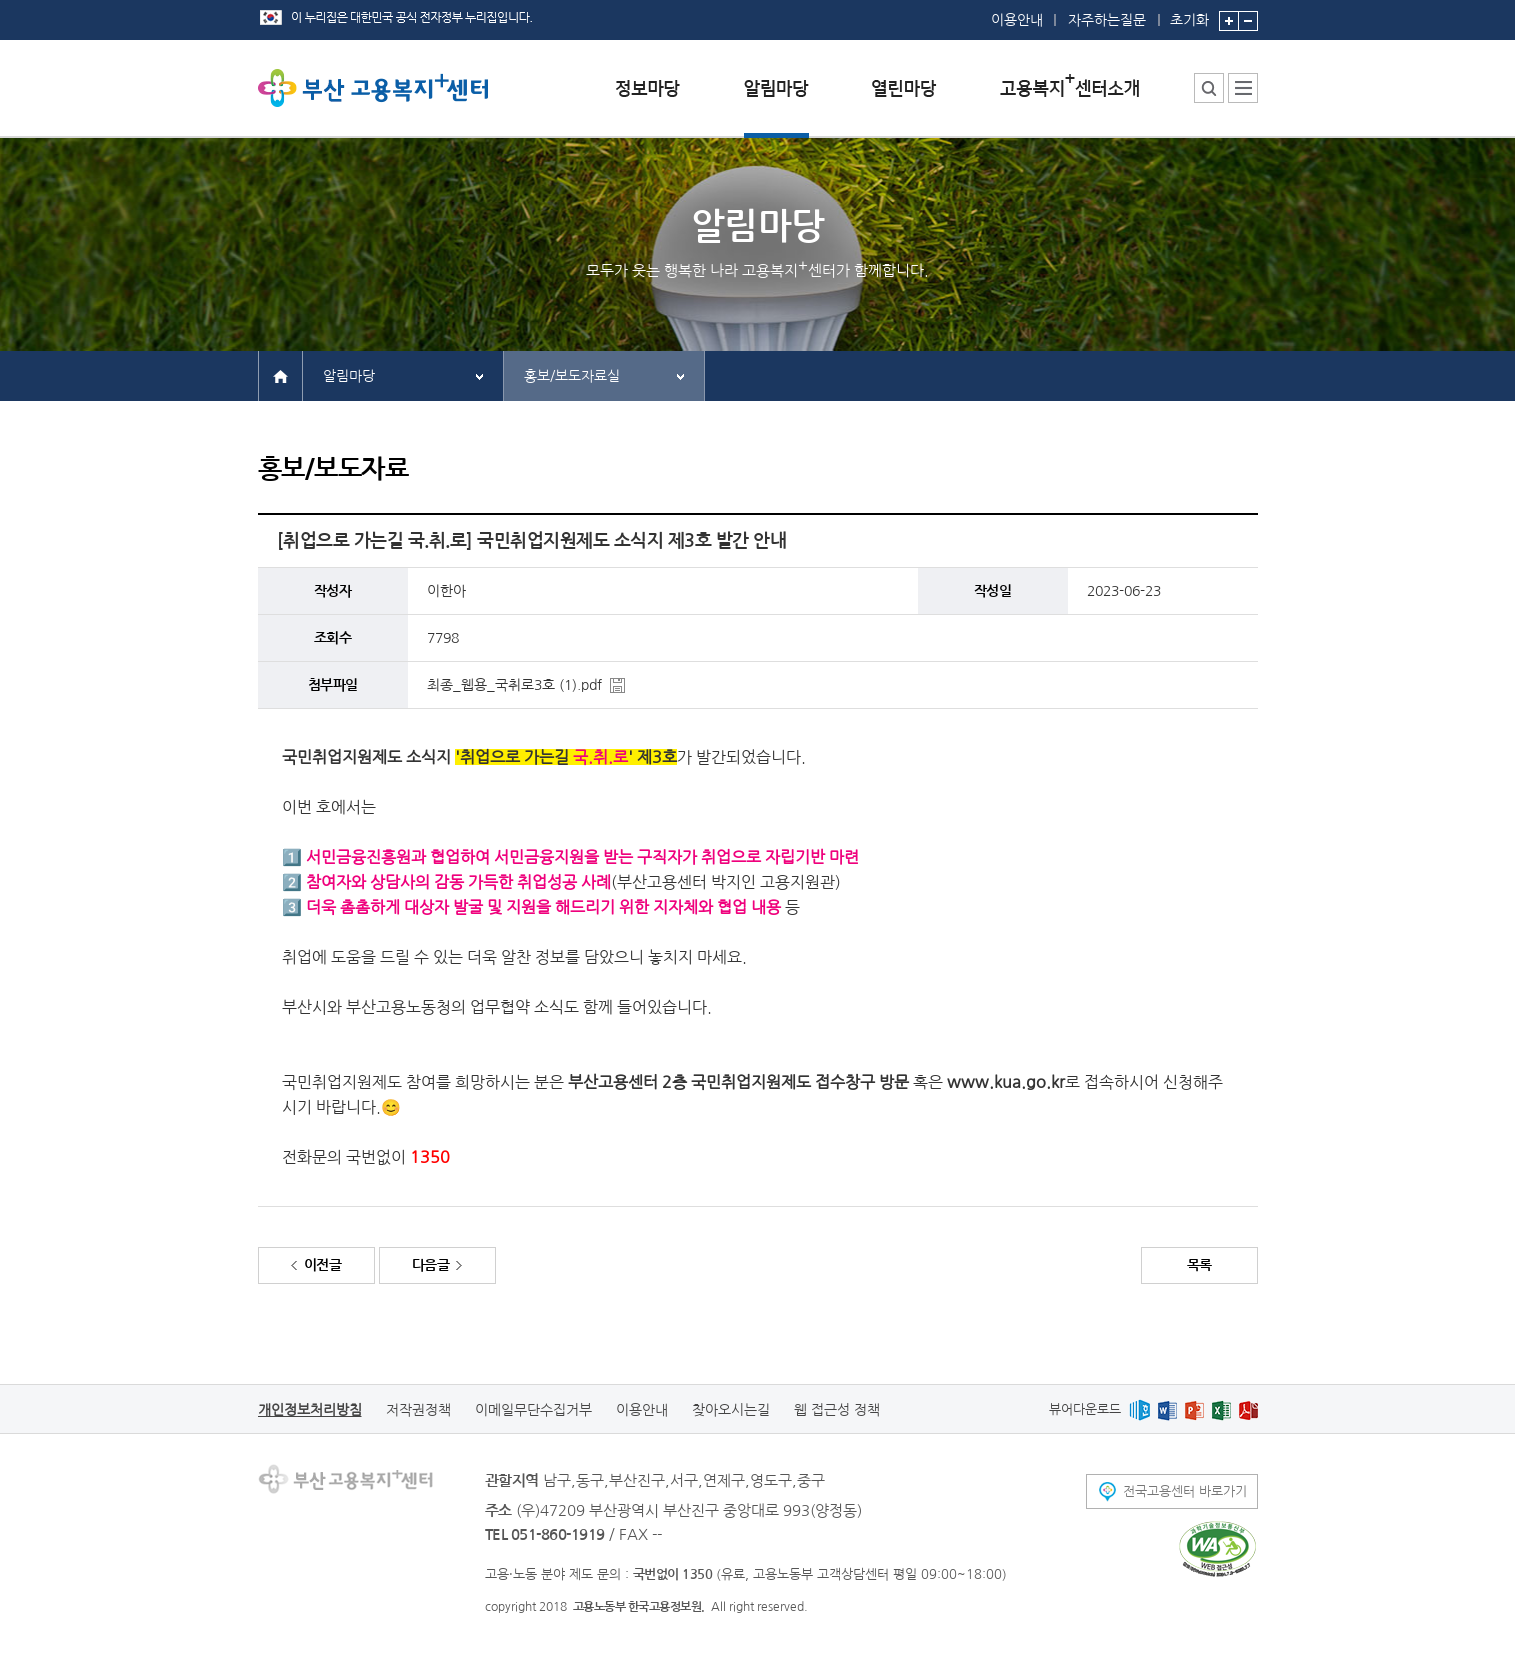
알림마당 (349, 376)
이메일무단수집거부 (533, 1410)
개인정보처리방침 (310, 1410)
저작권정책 (418, 1410)
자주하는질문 (1107, 20)
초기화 (1189, 13)
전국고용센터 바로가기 (1185, 1491)
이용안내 (1017, 20)
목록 (1199, 1265)
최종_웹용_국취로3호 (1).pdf (514, 685)
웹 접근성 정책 (837, 1410)
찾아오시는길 (731, 1410)
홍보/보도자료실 (572, 376)
